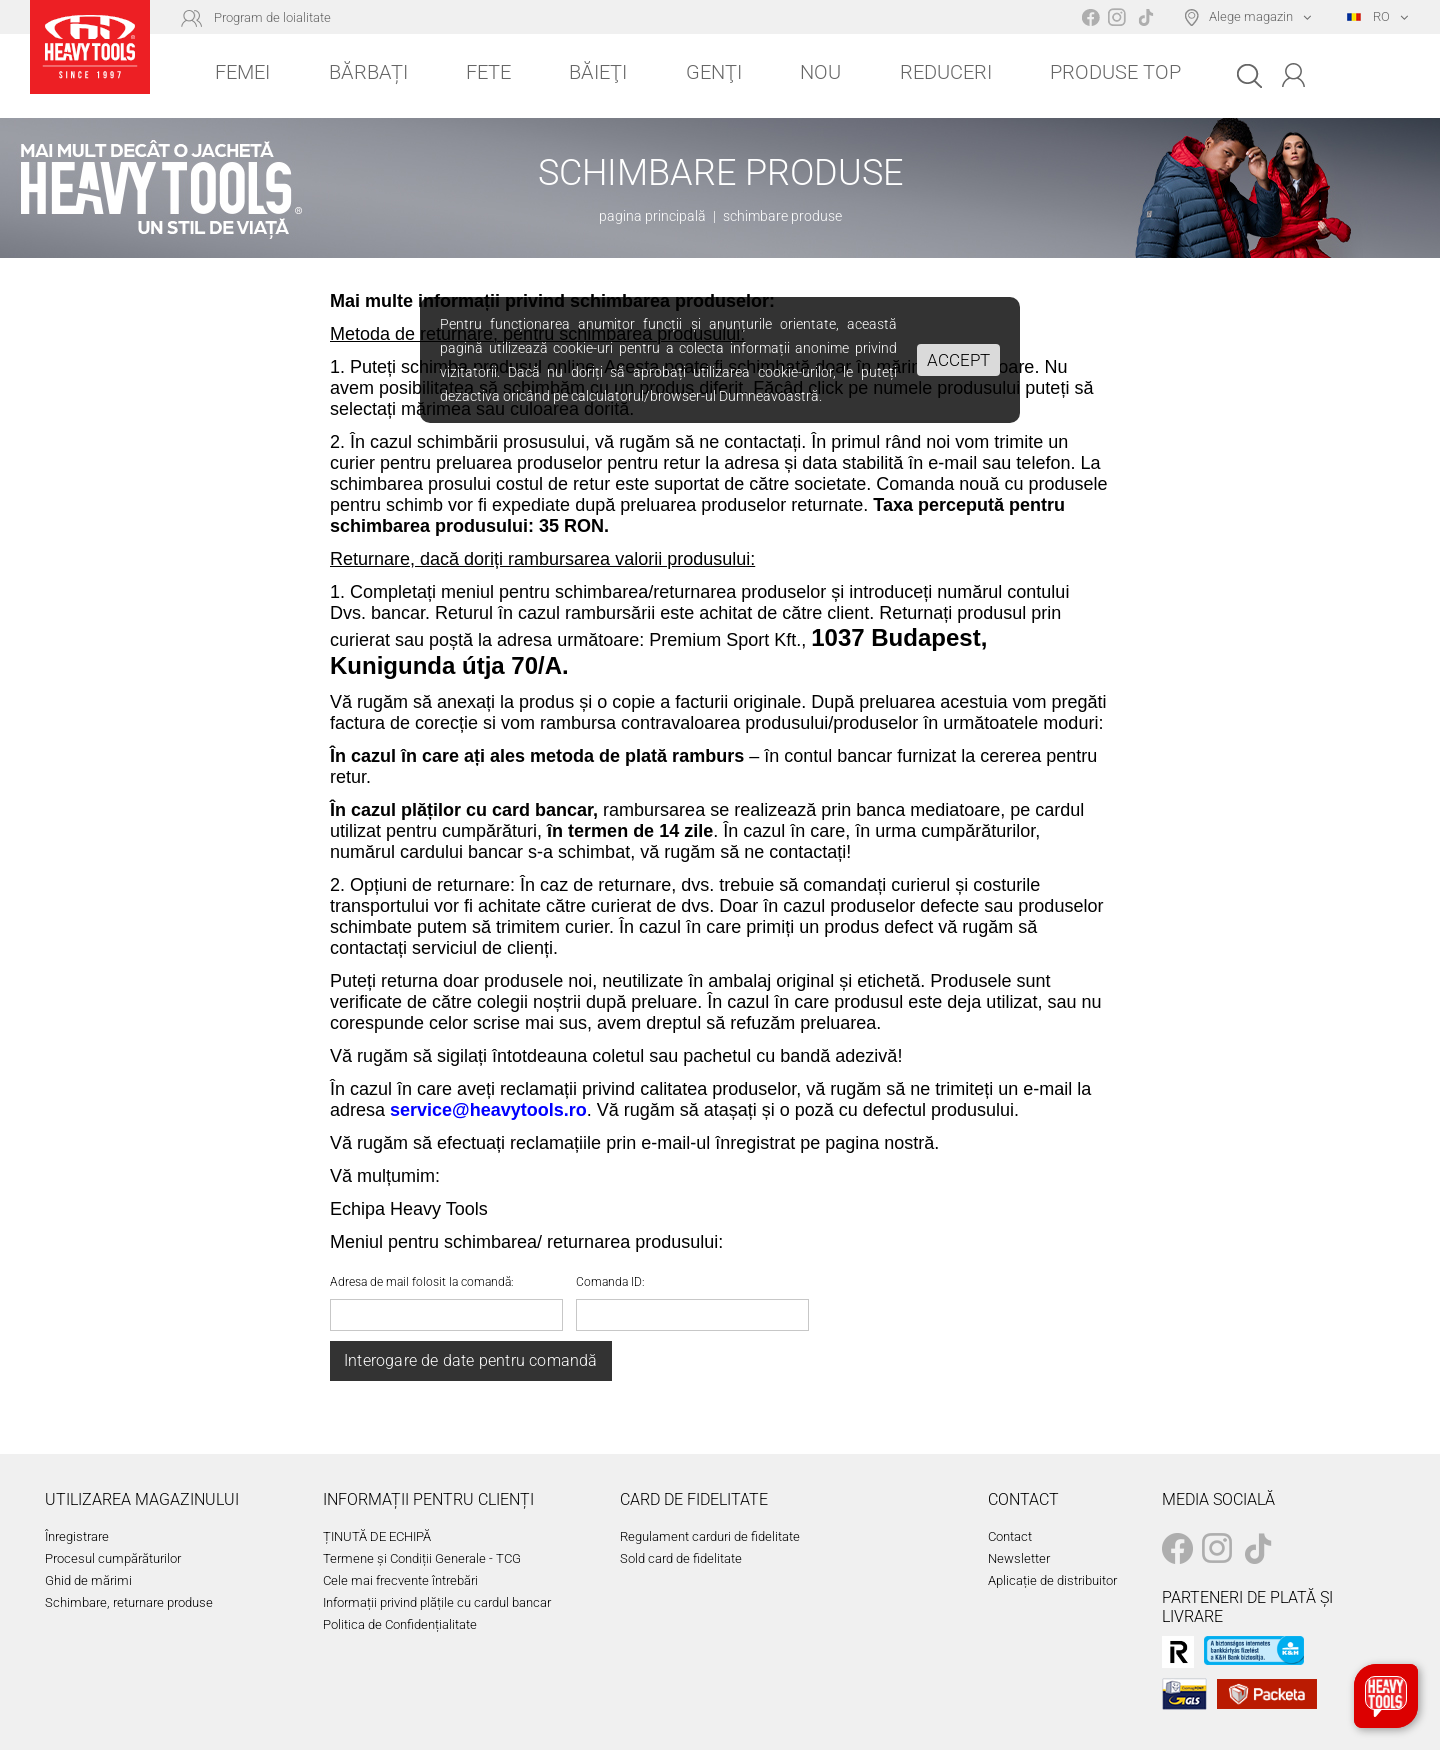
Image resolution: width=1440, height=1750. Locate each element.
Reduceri (946, 72)
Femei (242, 72)
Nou (820, 72)
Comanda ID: (610, 1282)
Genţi (714, 72)
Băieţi (598, 72)
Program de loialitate (272, 17)
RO (1368, 16)
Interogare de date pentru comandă (471, 1360)
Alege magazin (1251, 16)
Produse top (1115, 72)
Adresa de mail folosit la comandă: (422, 1282)
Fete (488, 72)
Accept (958, 360)
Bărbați (368, 72)
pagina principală (652, 216)
